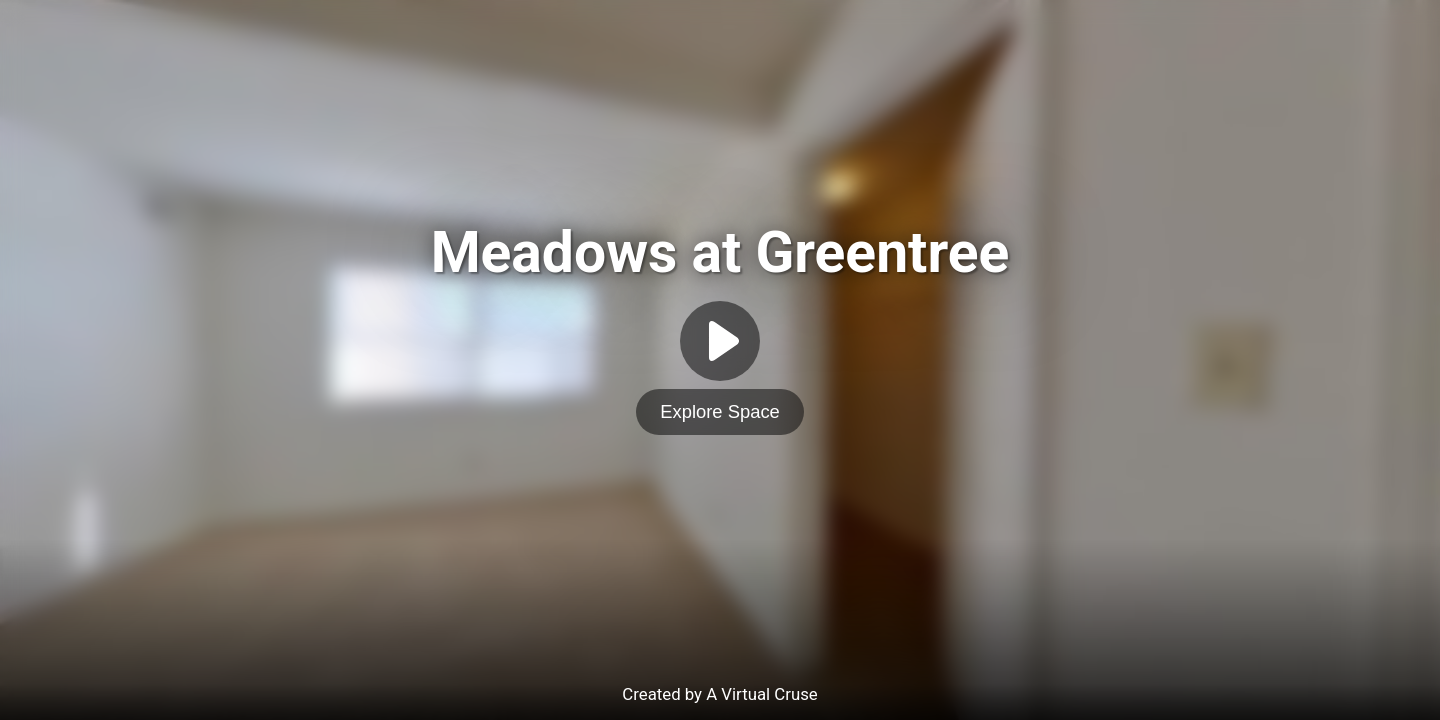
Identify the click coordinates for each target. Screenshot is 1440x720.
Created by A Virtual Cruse (719, 694)
